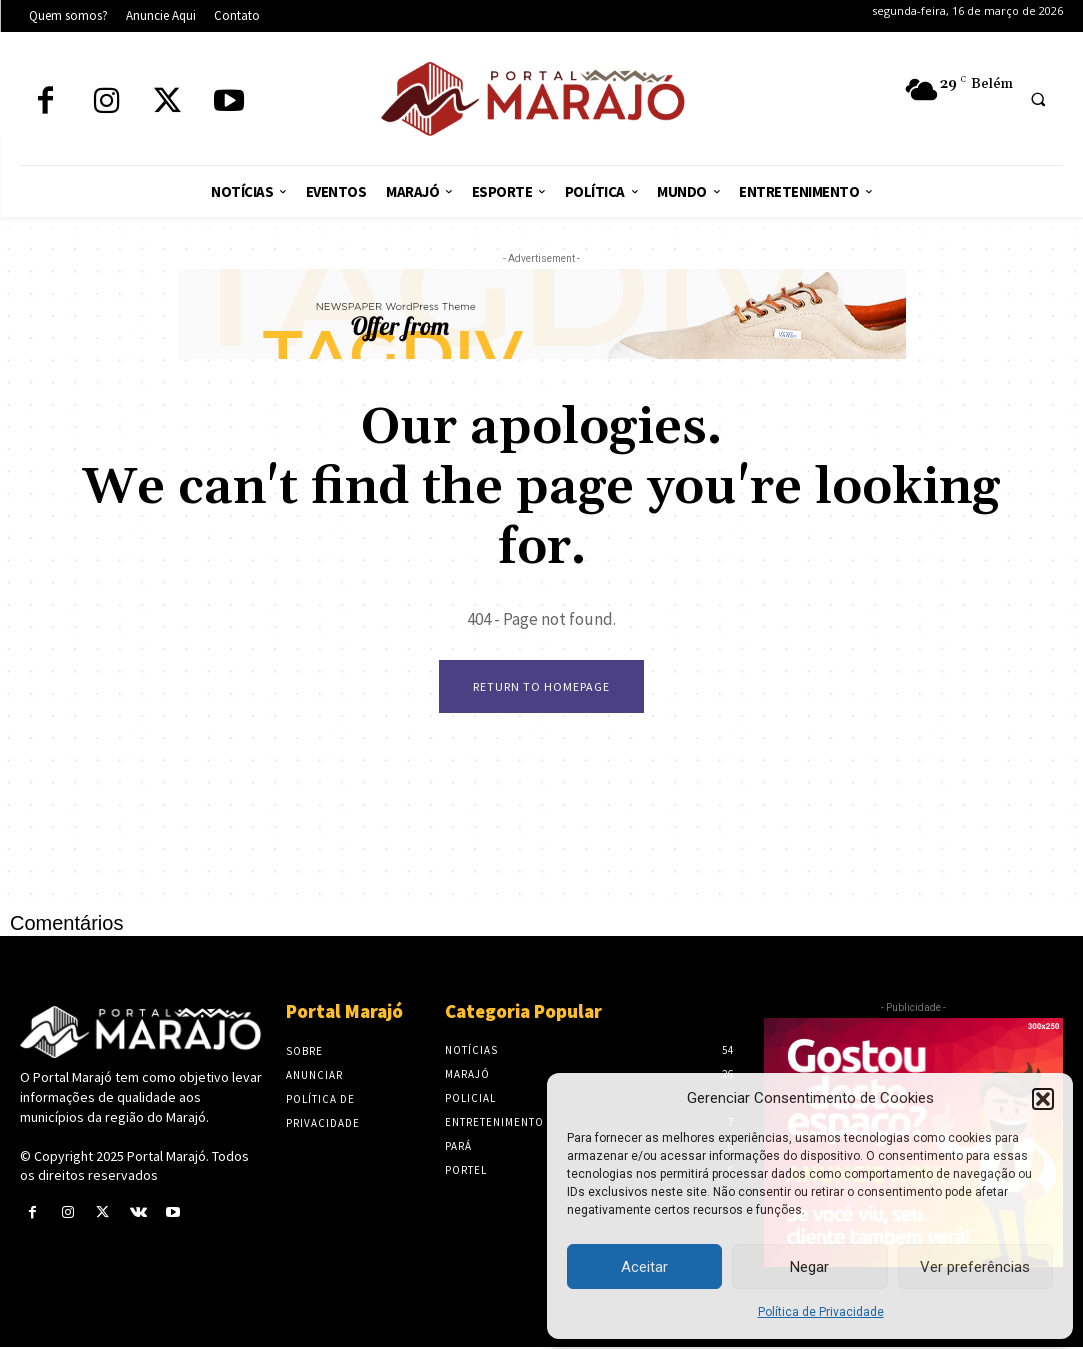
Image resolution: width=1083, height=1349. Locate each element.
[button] (1043, 1099)
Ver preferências (975, 1267)
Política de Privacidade (821, 1312)
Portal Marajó (166, 1157)
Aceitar (644, 1267)
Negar (809, 1267)
